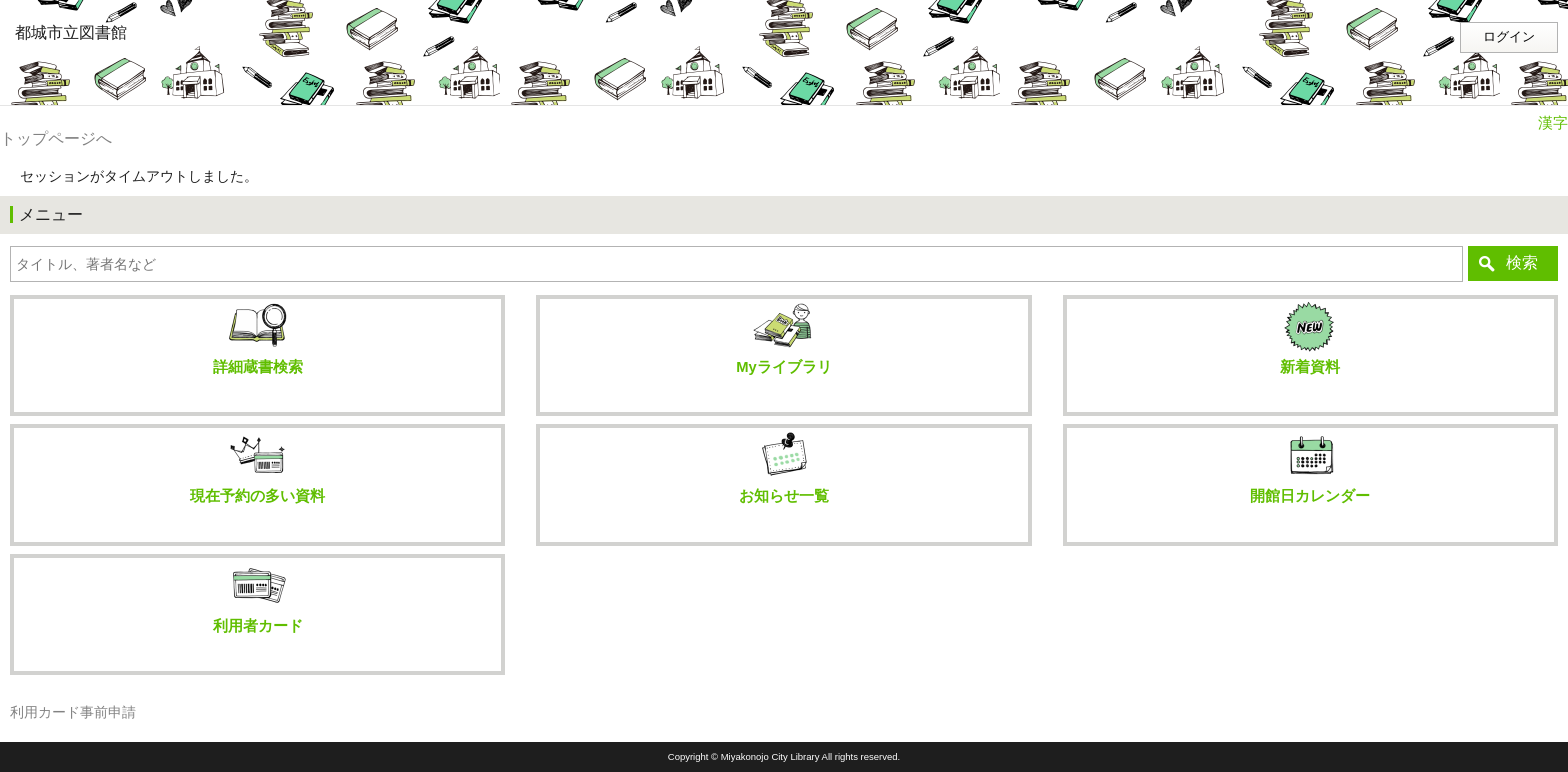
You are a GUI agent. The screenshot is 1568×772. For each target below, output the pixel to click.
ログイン (1509, 37)
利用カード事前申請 (73, 712)
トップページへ (56, 138)
